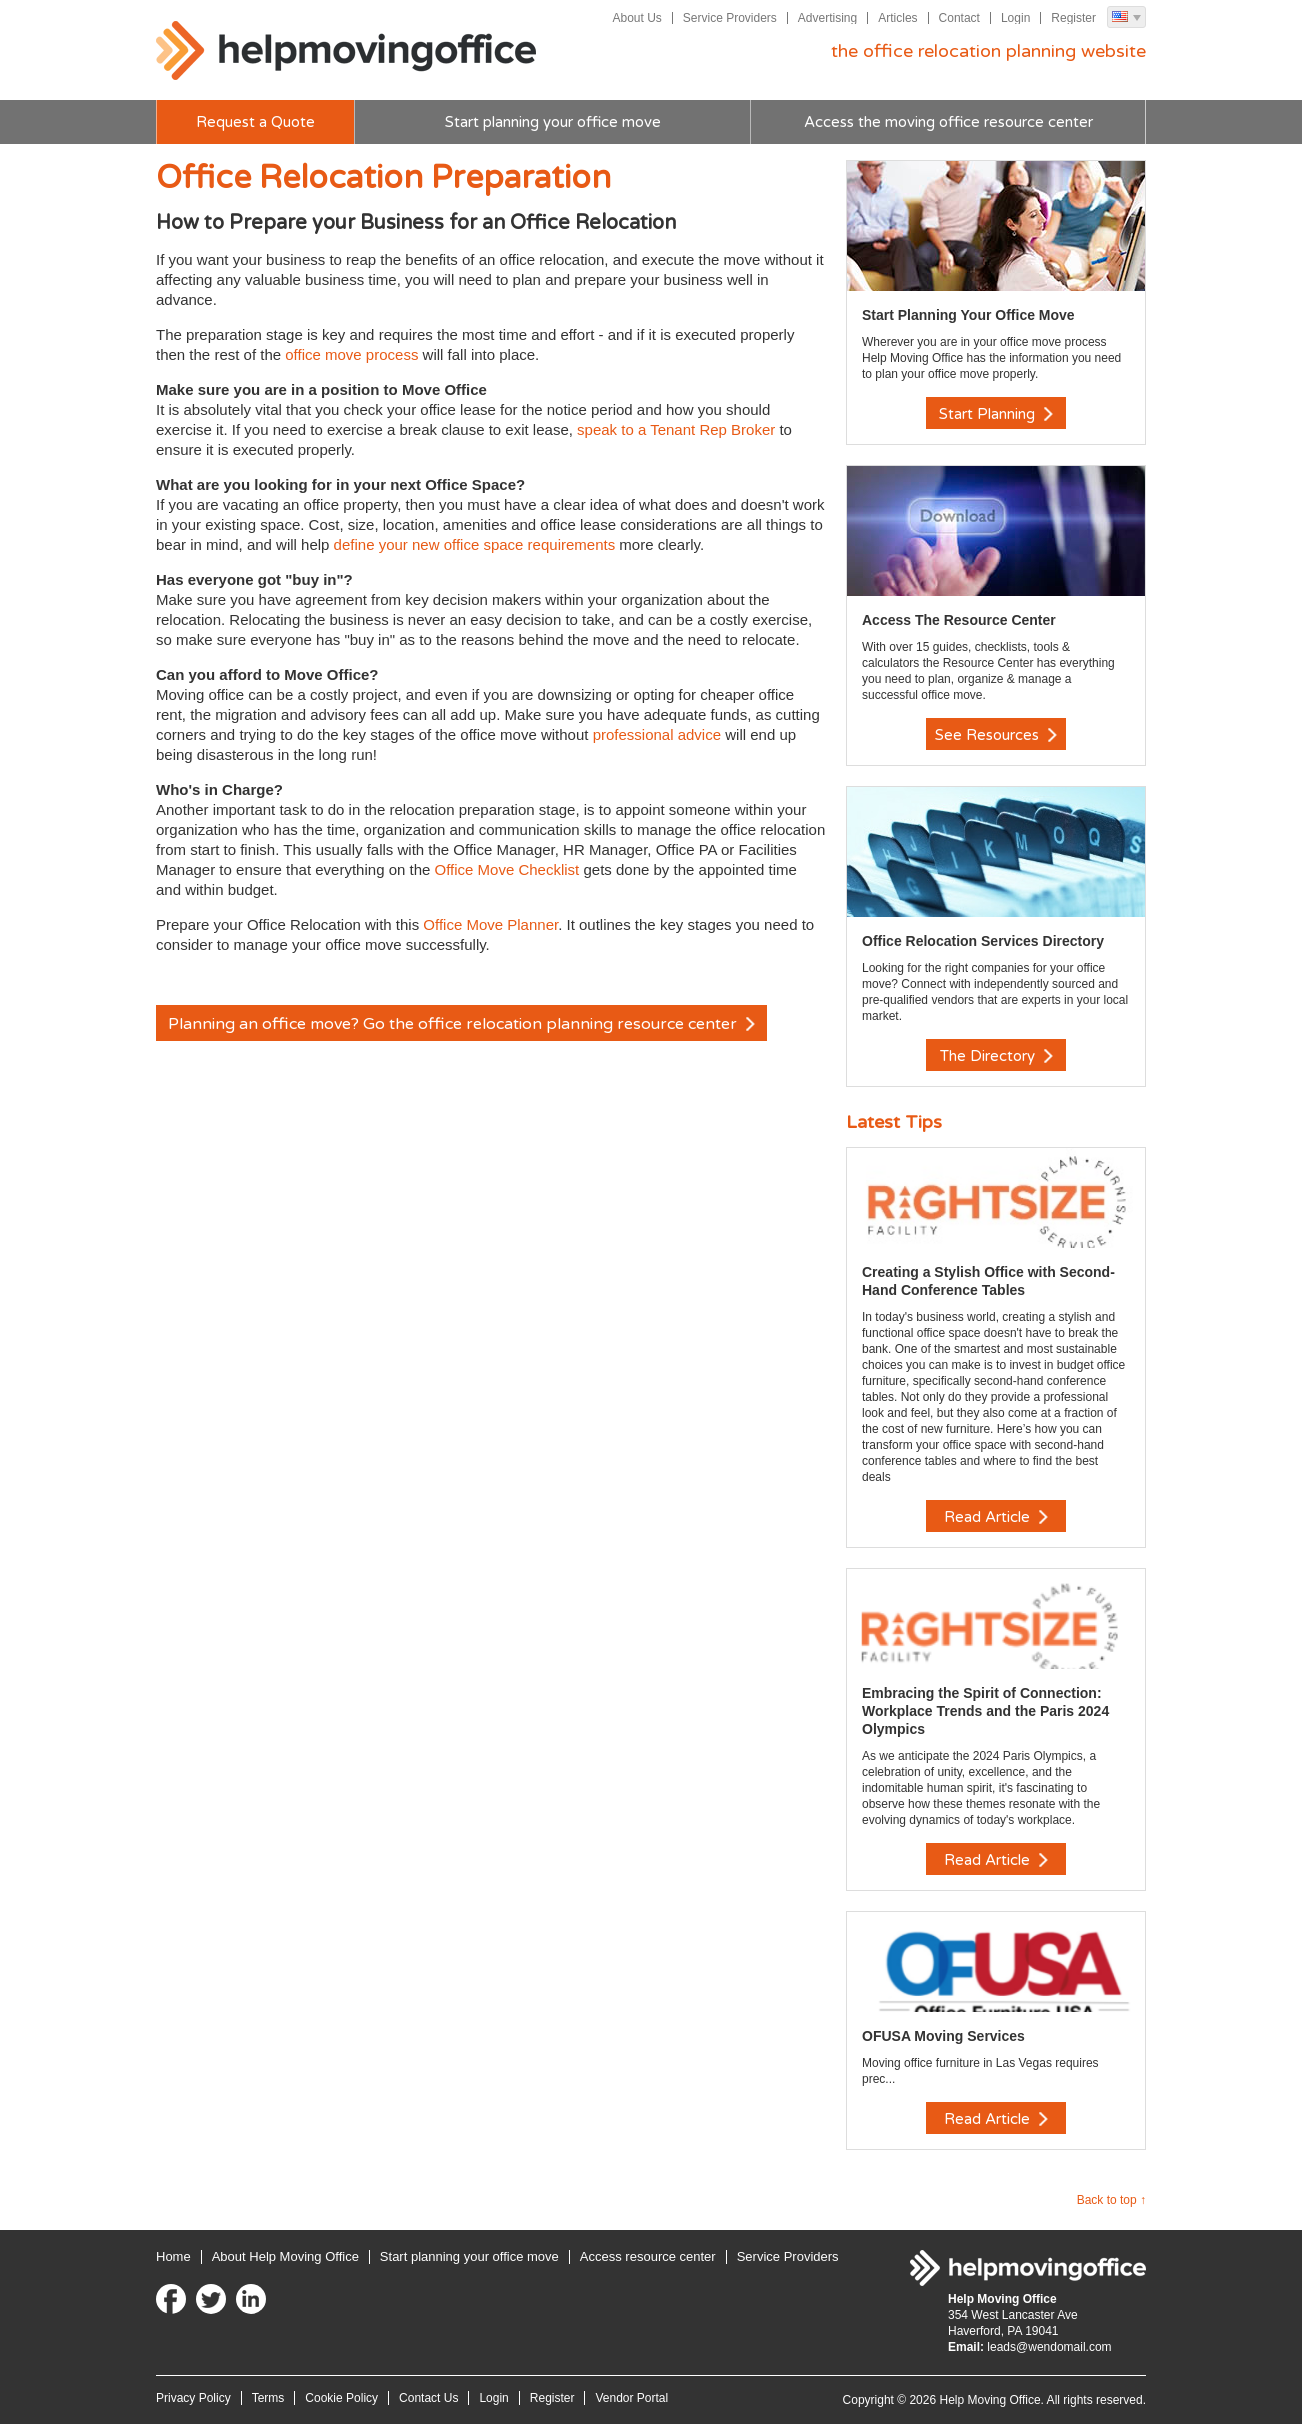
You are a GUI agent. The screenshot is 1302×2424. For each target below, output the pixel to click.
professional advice (654, 734)
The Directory (996, 1056)
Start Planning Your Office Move (968, 315)
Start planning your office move (553, 122)
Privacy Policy (193, 2398)
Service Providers (730, 18)
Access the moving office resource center (948, 122)
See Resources (996, 735)
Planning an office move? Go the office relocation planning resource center (461, 1024)
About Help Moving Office (285, 2256)
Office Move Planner (490, 924)
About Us (636, 18)
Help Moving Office (346, 51)
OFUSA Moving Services (943, 2036)
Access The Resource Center (959, 620)
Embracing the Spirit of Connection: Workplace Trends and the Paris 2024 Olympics (985, 1711)
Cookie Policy (341, 2398)
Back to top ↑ (1111, 2200)
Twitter (211, 2299)
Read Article (996, 1517)
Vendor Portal (631, 2398)
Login (1015, 18)
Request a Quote (255, 122)
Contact (959, 18)
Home (173, 2256)
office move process (351, 354)
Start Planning (996, 414)
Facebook (171, 2299)
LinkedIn (251, 2299)
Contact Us (428, 2398)
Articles (897, 18)
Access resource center (648, 2256)
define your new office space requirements (477, 544)
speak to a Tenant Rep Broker (676, 429)
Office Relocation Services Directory (983, 941)
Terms (268, 2398)
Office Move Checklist (509, 869)
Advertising (827, 18)
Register (1073, 18)
